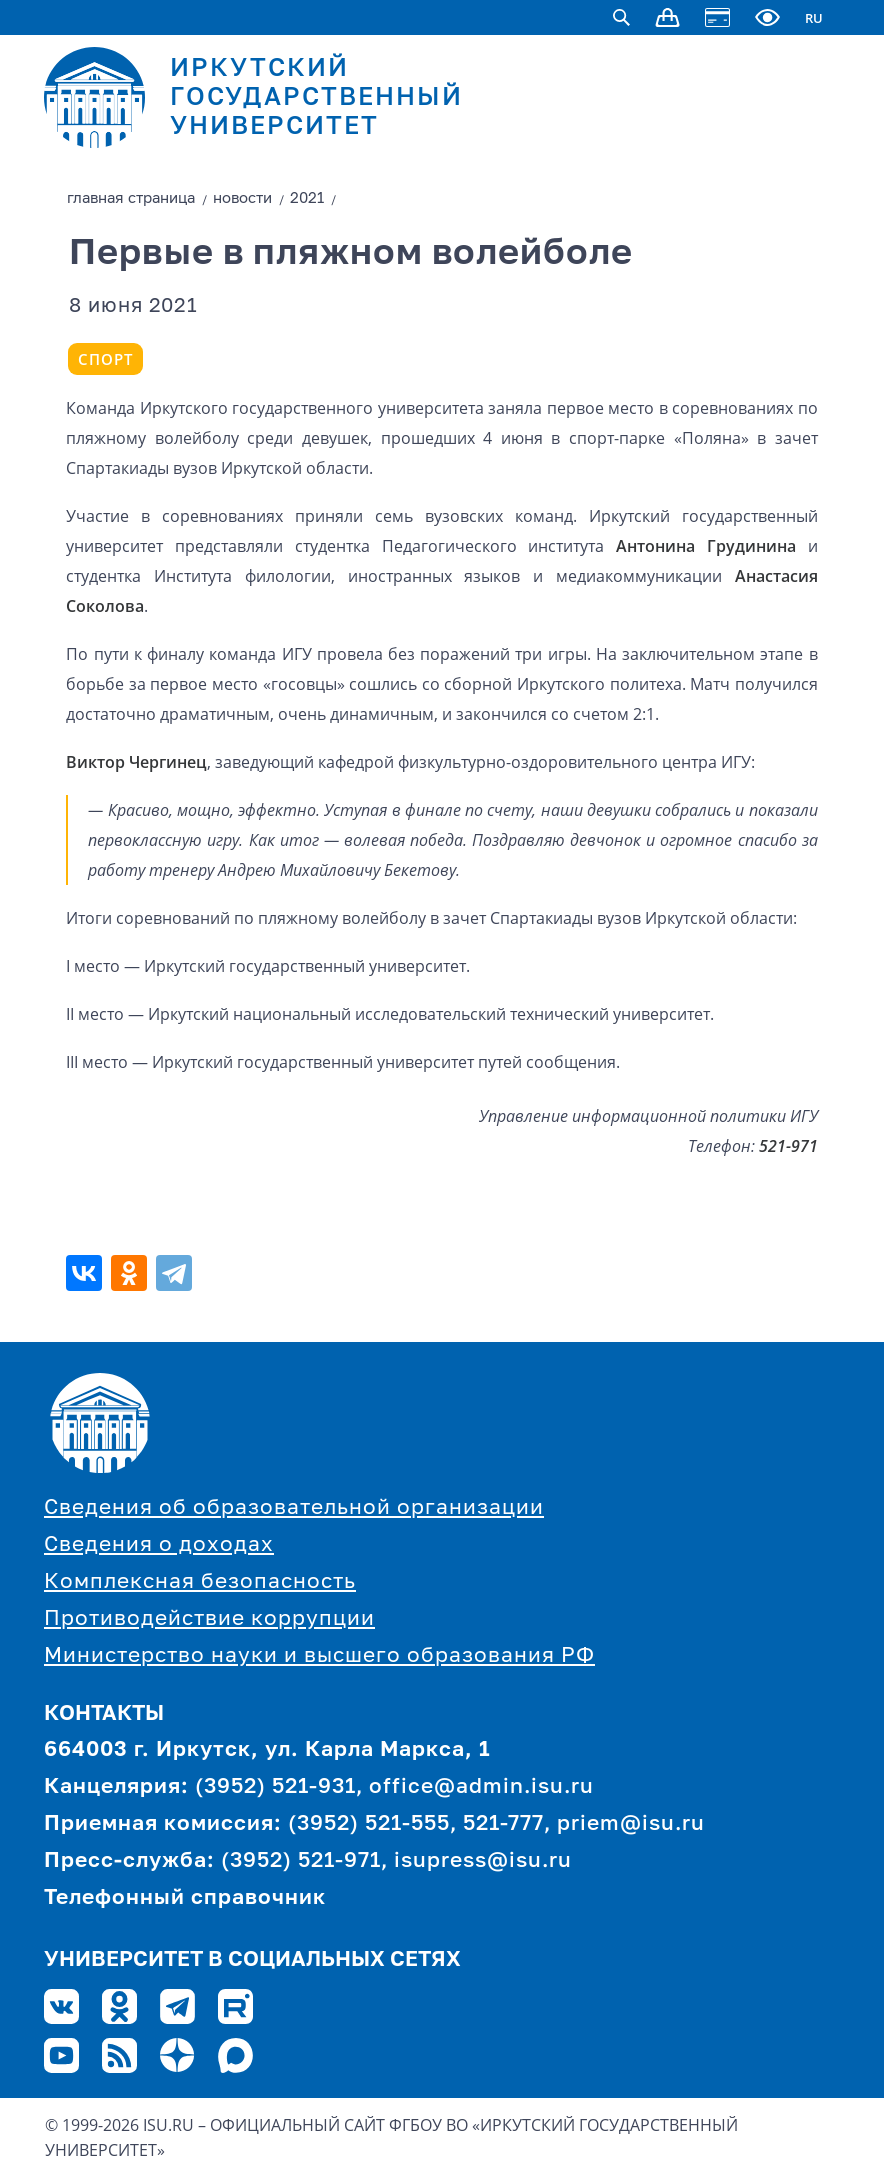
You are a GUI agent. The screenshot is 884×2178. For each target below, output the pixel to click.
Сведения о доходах (159, 1545)
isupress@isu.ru (483, 1861)
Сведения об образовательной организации (294, 1508)
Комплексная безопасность (200, 1582)
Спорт (105, 359)
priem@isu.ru (631, 1824)
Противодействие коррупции (209, 1619)
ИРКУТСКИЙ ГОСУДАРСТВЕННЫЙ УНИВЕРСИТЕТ (316, 98)
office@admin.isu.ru (481, 1787)
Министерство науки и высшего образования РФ (319, 1656)
